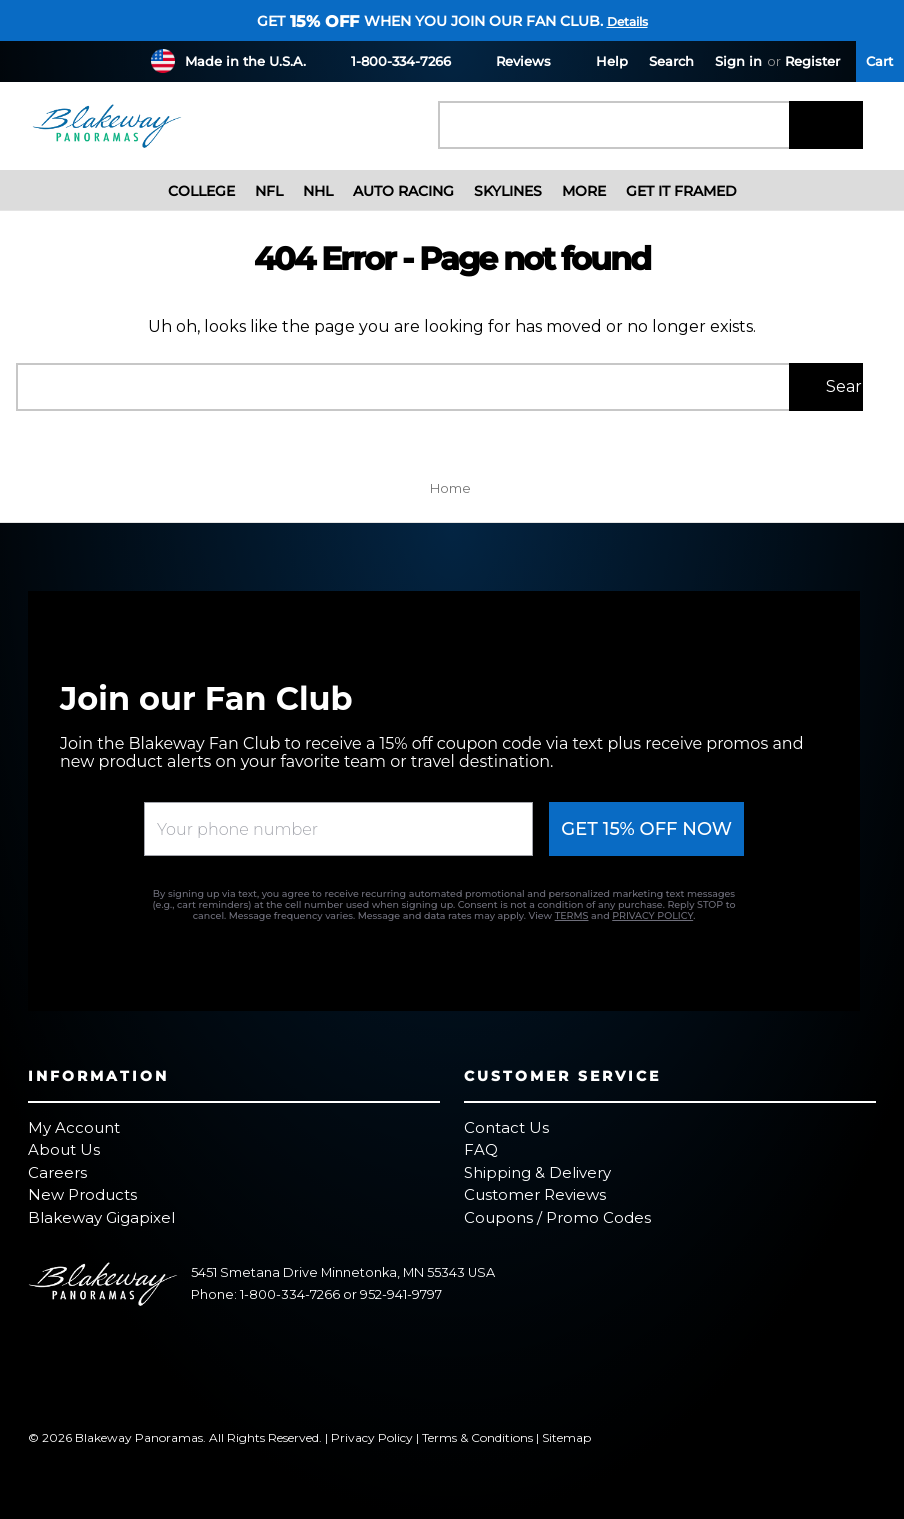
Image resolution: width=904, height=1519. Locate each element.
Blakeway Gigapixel (101, 1217)
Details (627, 21)
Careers (57, 1172)
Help (600, 60)
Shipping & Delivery (537, 1172)
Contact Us (506, 1127)
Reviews (511, 60)
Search (671, 61)
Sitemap (566, 1437)
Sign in (738, 61)
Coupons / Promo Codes (557, 1217)
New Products (82, 1194)
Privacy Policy (372, 1437)
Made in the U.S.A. (245, 61)
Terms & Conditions (477, 1437)
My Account (74, 1127)
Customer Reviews (535, 1194)
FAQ (481, 1149)
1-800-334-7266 (389, 60)
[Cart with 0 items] (880, 61)
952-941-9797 (401, 1294)
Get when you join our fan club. (430, 21)
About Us (64, 1149)
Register (812, 61)
